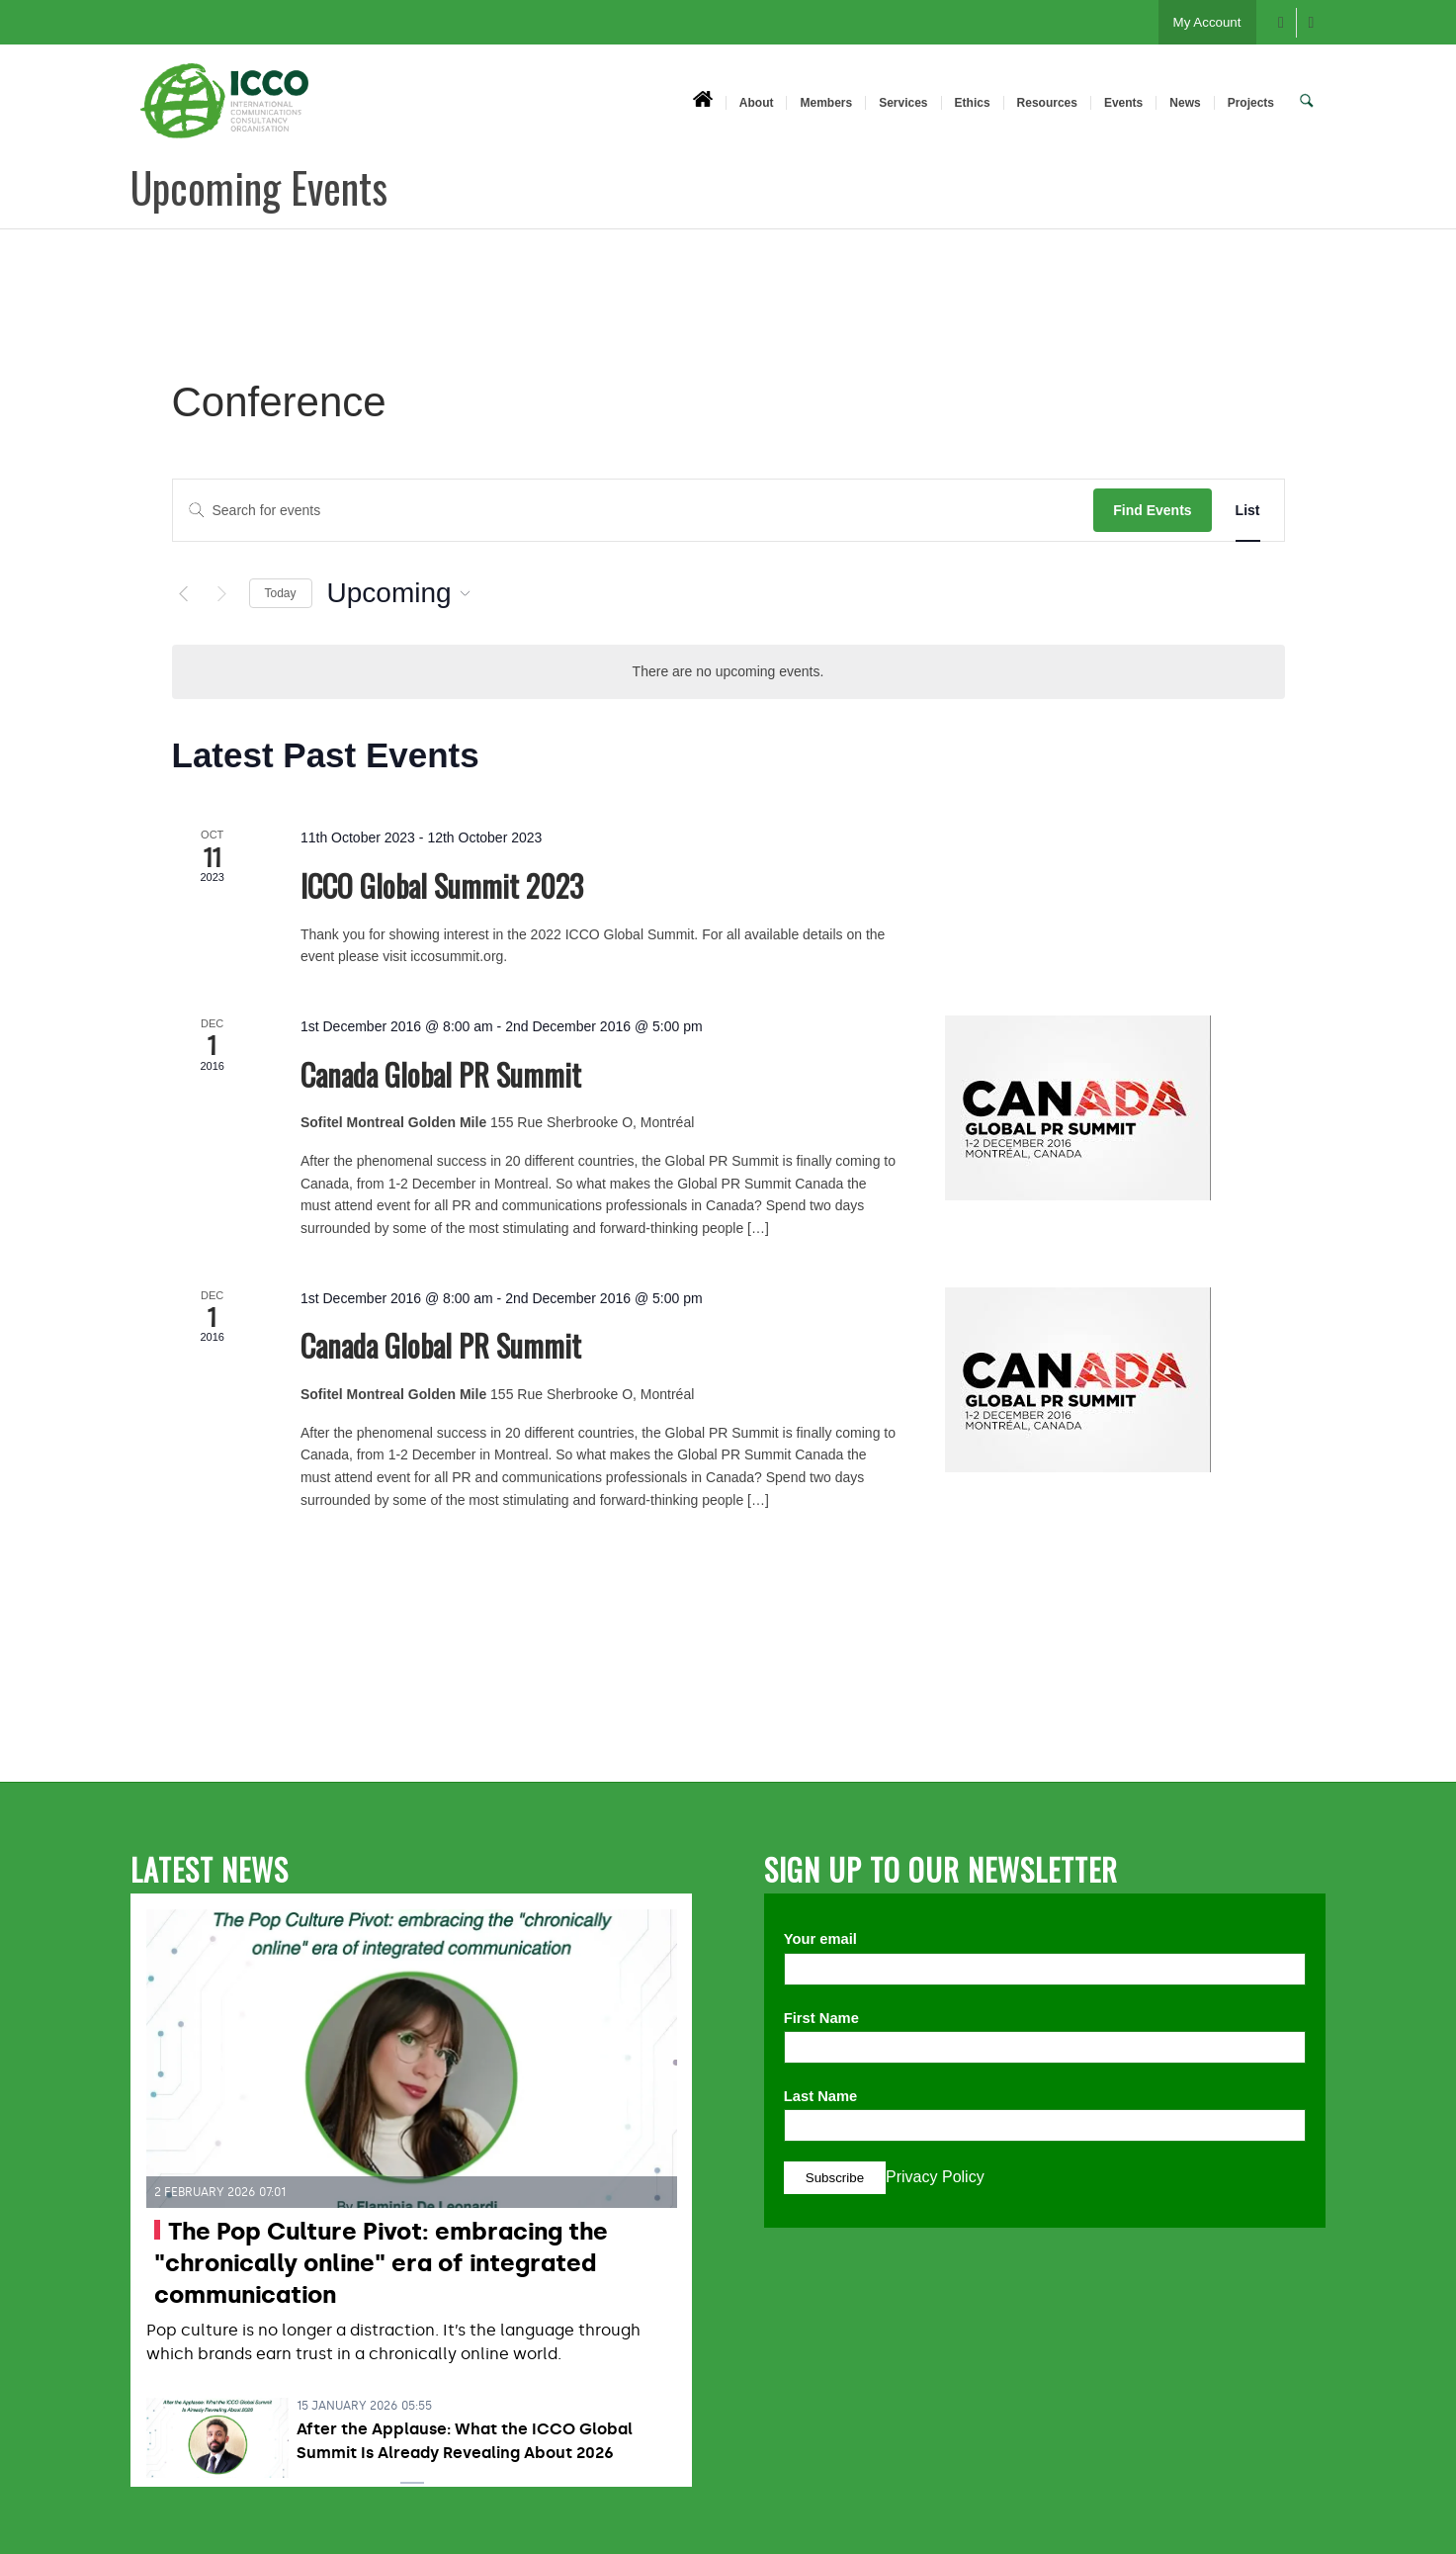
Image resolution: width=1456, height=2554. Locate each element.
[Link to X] (1312, 23)
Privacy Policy (935, 2176)
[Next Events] (222, 593)
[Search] (1308, 102)
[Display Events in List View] (1248, 511)
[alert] (728, 672)
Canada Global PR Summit (440, 1074)
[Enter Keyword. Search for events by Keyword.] (633, 511)
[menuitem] (705, 102)
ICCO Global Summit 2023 (441, 885)
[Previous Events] (184, 593)
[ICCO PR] (224, 111)
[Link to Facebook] (1281, 23)
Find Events (1152, 510)
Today (281, 593)
